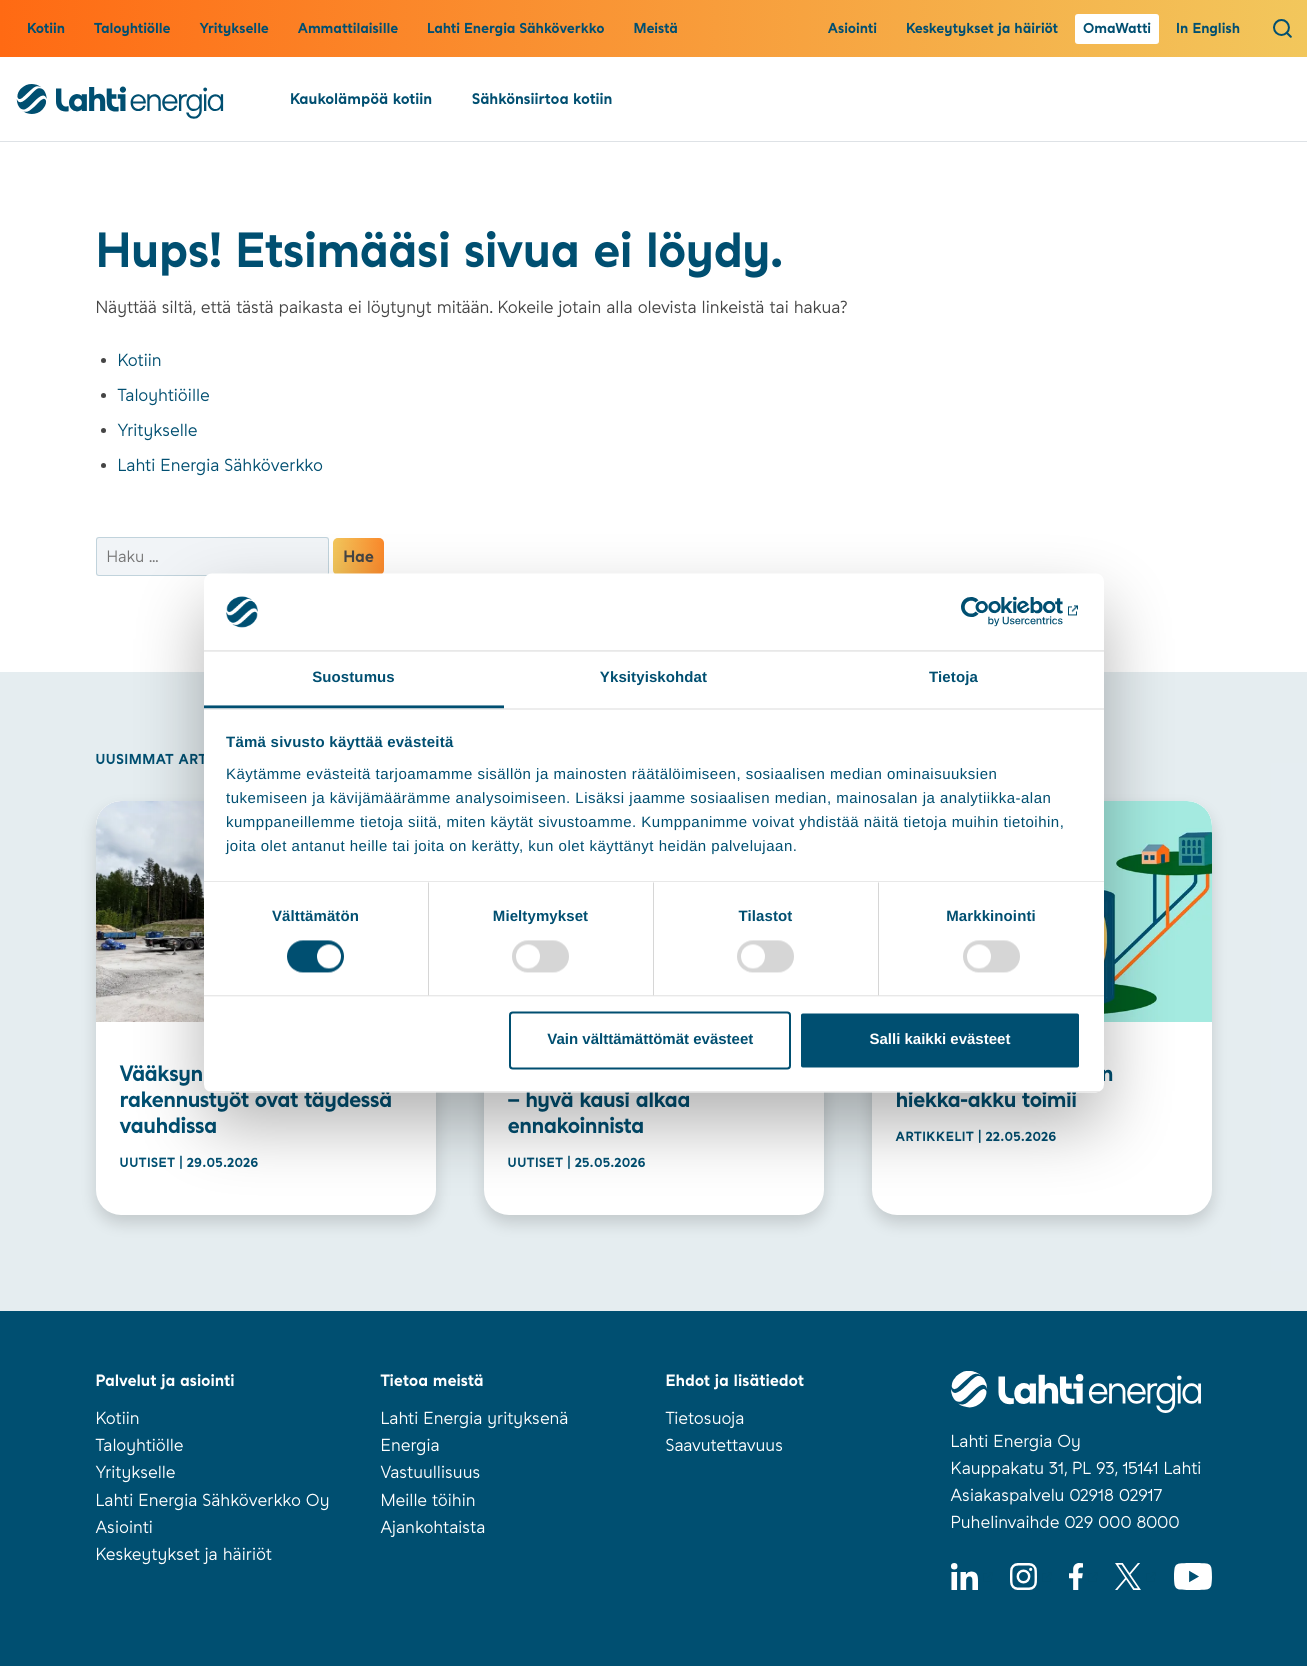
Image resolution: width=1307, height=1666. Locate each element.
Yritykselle (233, 29)
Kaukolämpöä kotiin (361, 99)
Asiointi (852, 29)
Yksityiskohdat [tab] (653, 677)
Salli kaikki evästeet (939, 1039)
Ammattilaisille (348, 29)
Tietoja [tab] (953, 677)
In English (1208, 29)
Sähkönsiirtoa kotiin (542, 99)
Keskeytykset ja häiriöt (982, 29)
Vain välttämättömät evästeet (650, 1039)
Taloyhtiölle (132, 29)
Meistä (655, 29)
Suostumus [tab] (353, 677)
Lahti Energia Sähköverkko (515, 29)
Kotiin (46, 29)
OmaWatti (1117, 29)
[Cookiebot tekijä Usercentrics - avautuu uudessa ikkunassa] (993, 612)
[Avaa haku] (1282, 28)
